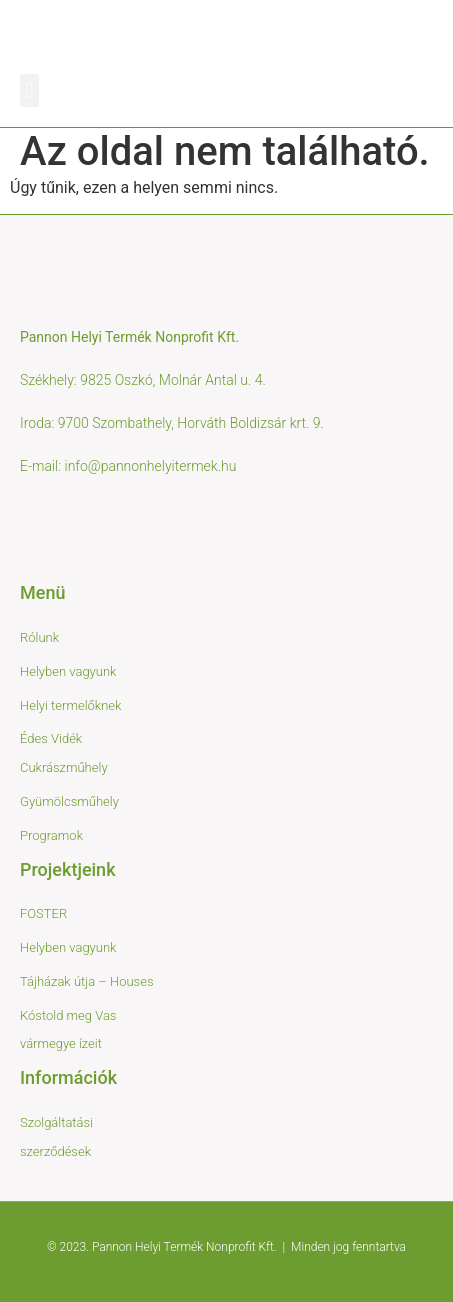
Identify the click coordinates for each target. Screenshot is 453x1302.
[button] (29, 90)
